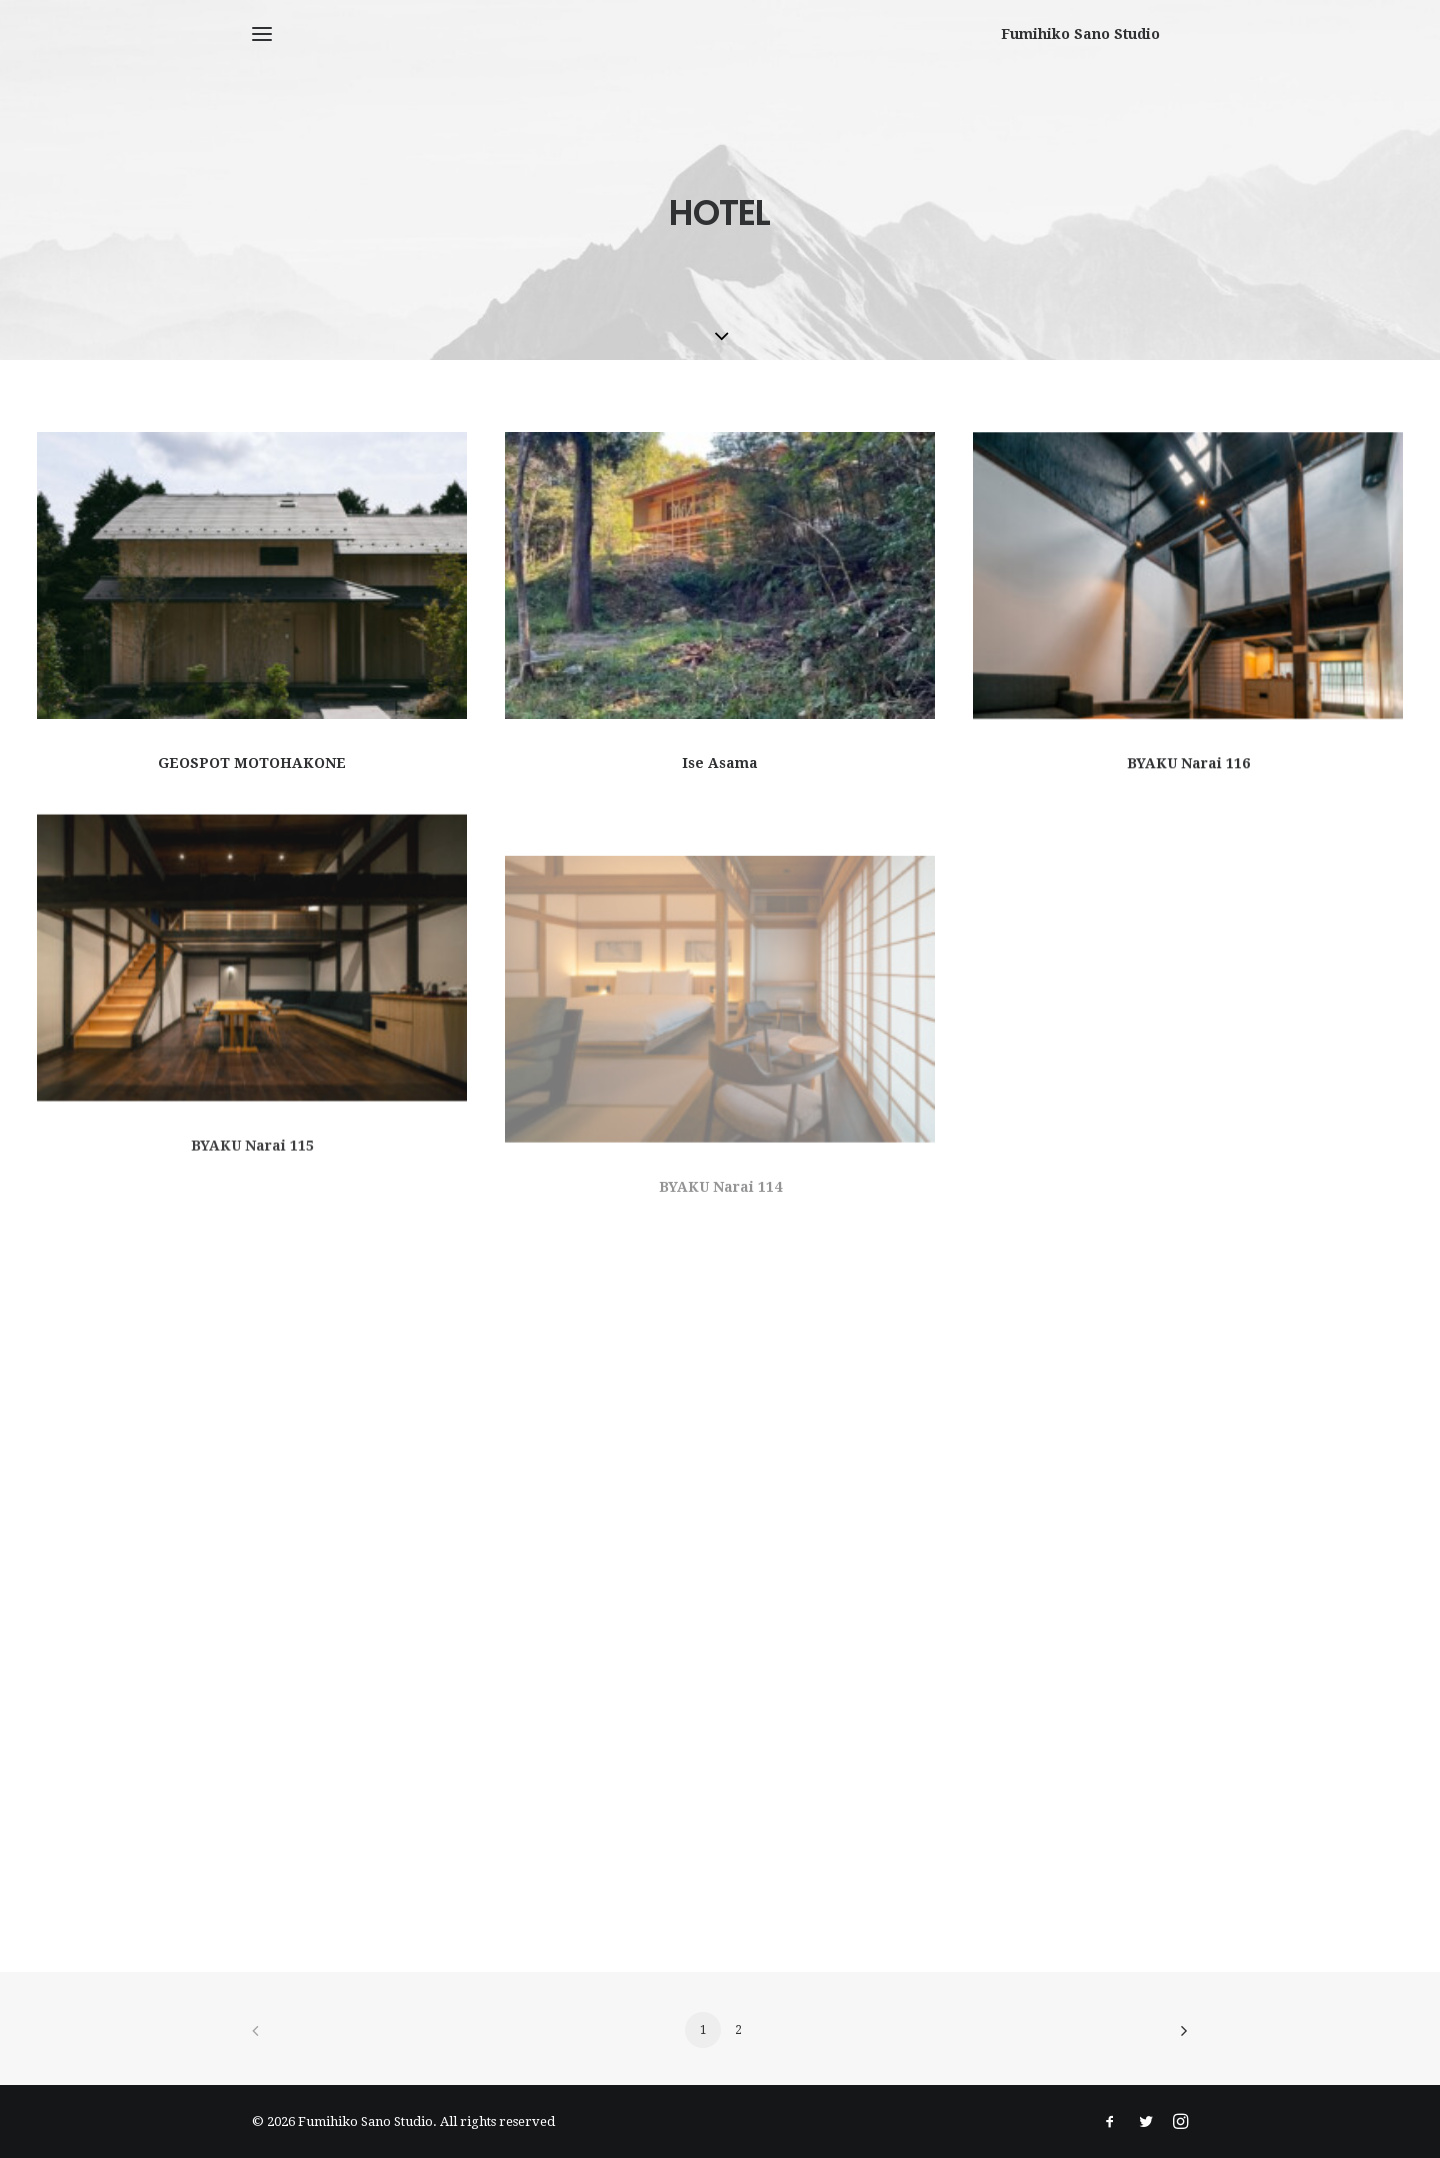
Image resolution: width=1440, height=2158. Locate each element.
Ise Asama (720, 763)
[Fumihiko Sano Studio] (1108, 34)
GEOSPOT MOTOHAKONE (252, 763)
